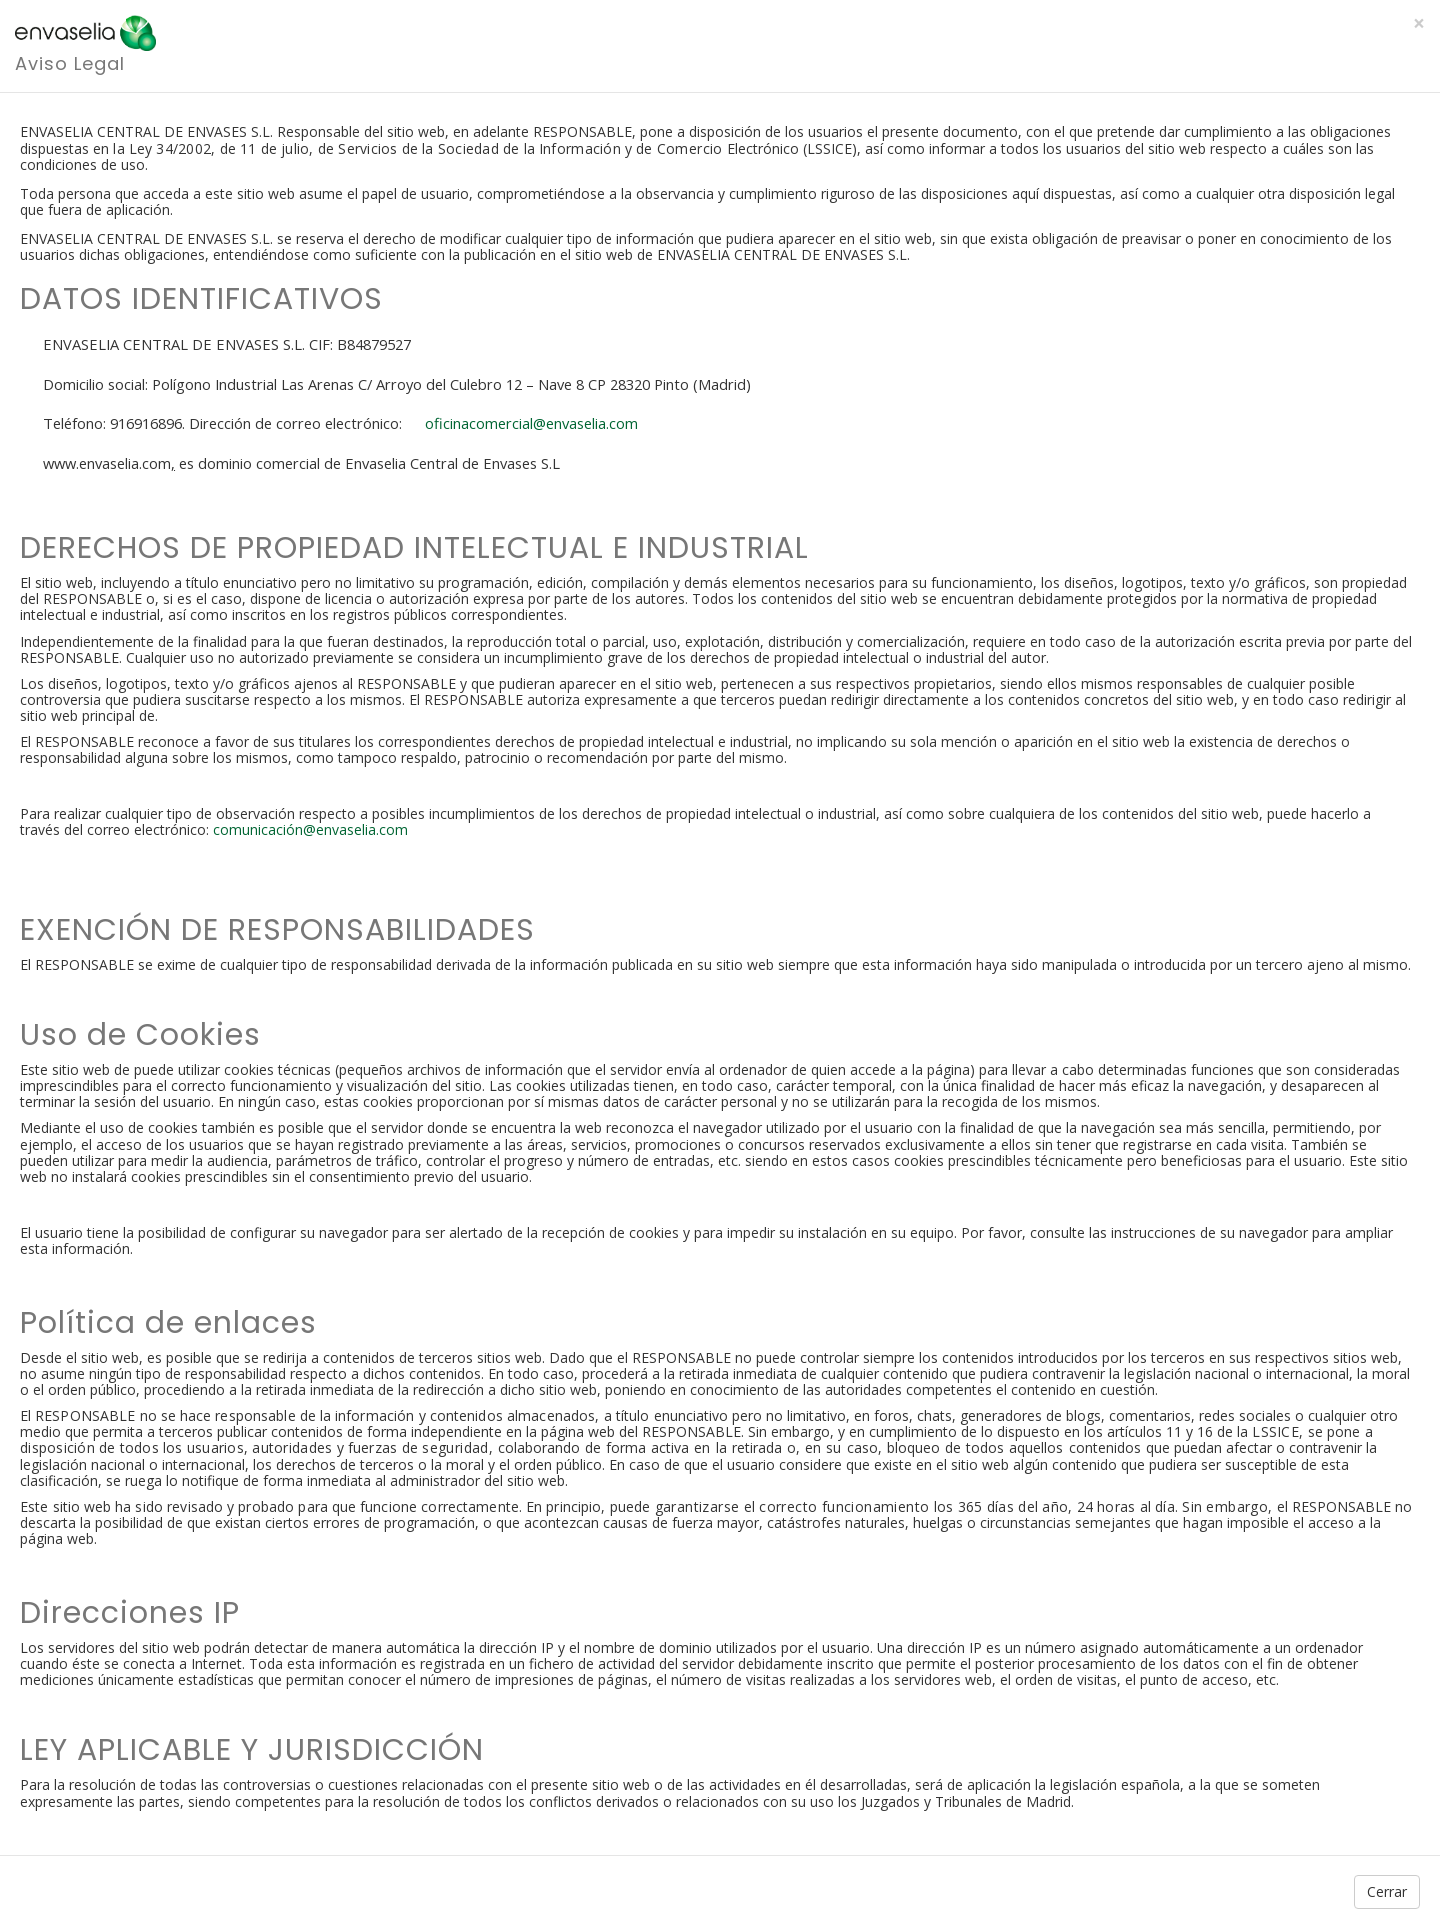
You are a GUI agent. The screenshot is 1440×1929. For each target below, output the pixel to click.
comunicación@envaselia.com (310, 829)
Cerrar (1387, 1891)
